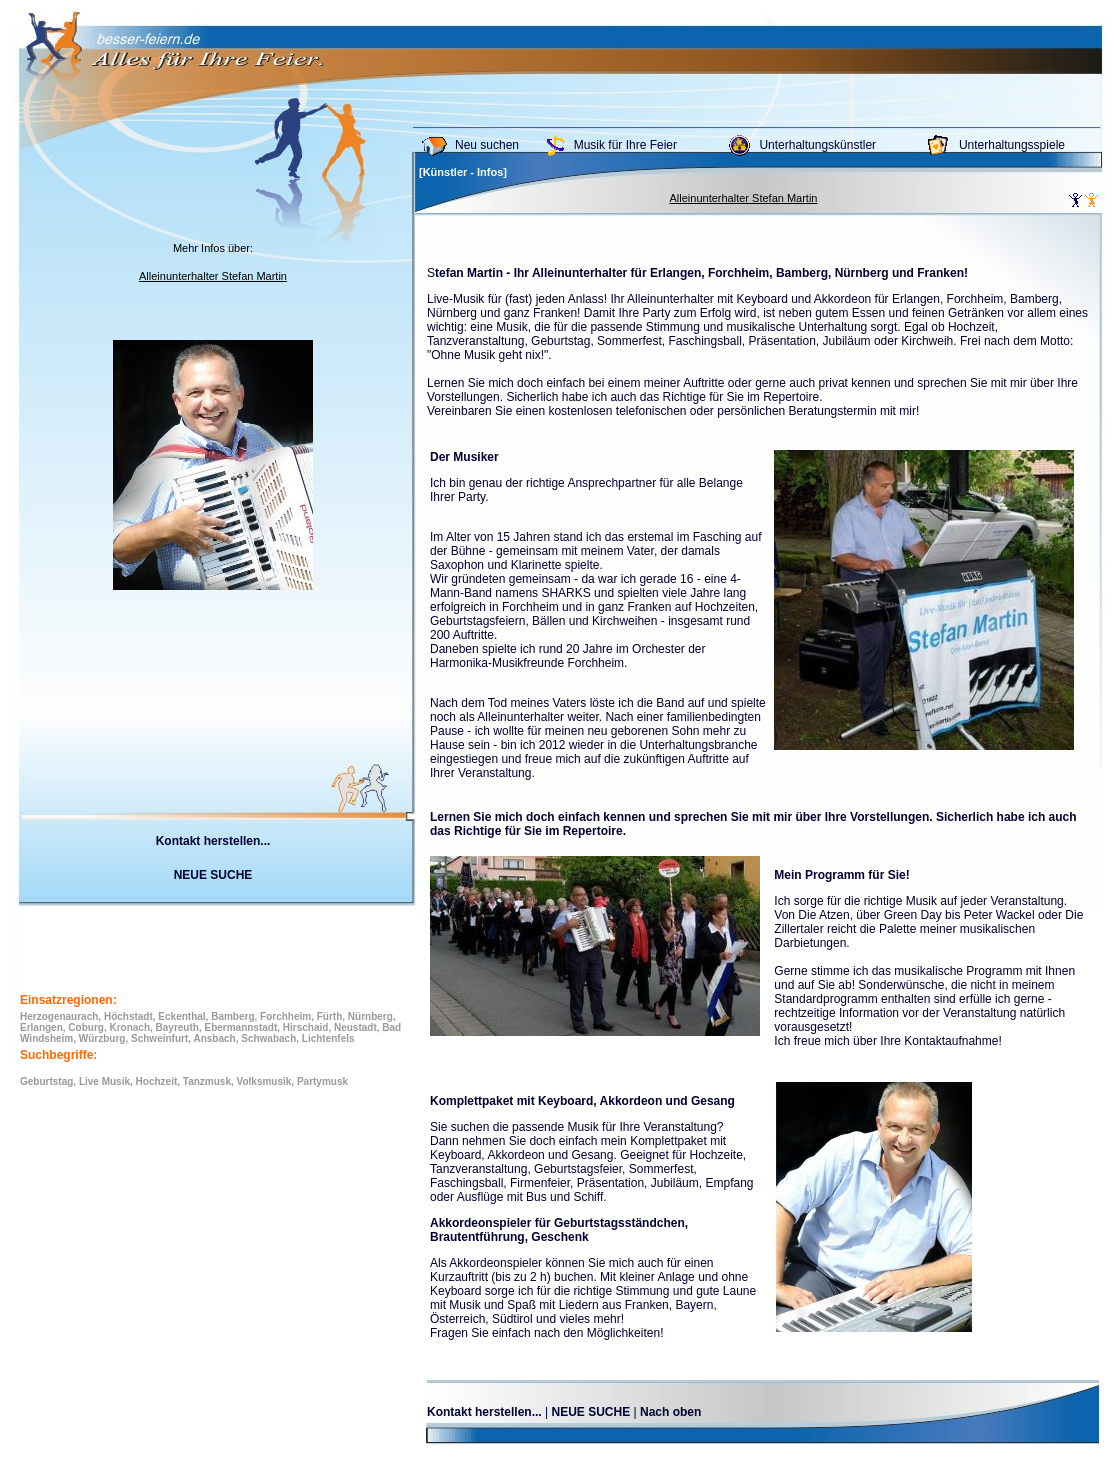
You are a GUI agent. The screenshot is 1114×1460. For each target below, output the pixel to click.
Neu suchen (487, 145)
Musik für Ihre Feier (625, 145)
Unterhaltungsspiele (1012, 145)
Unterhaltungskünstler (817, 145)
